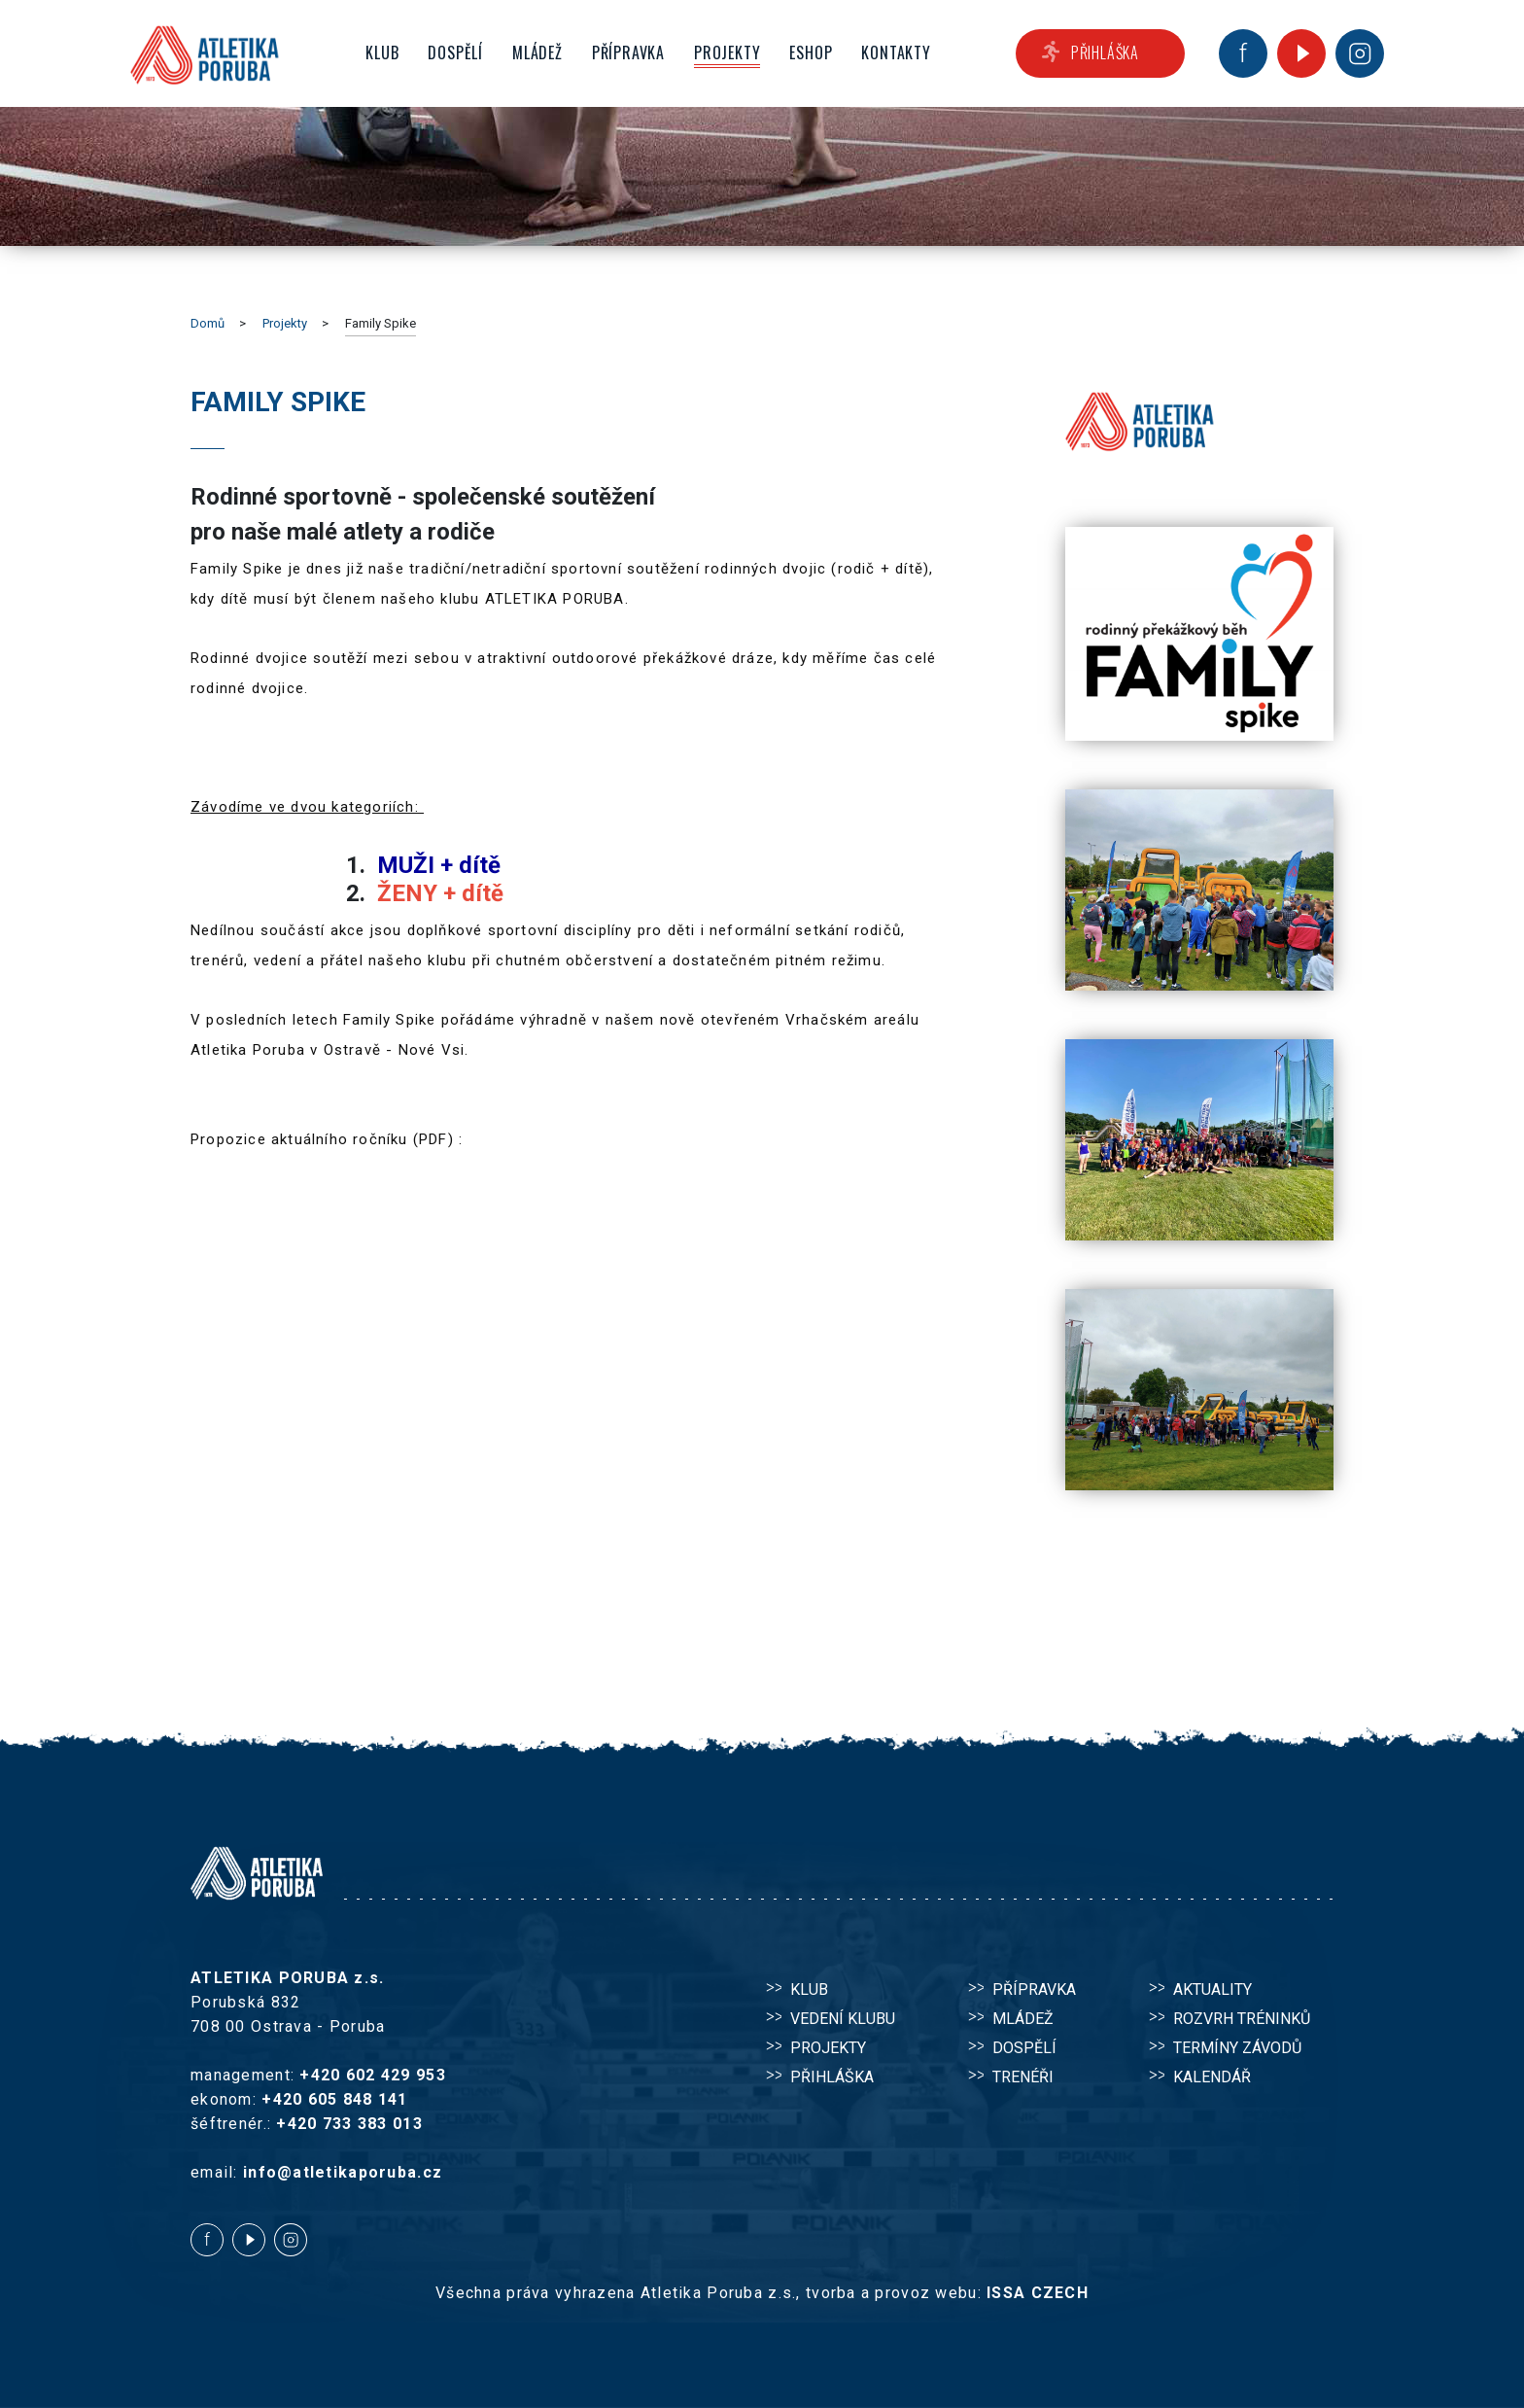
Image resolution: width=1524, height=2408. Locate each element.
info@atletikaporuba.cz (342, 2172)
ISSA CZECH (1038, 2293)
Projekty (284, 323)
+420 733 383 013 (349, 2123)
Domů (207, 323)
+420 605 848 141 (334, 2099)
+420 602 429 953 (372, 2075)
